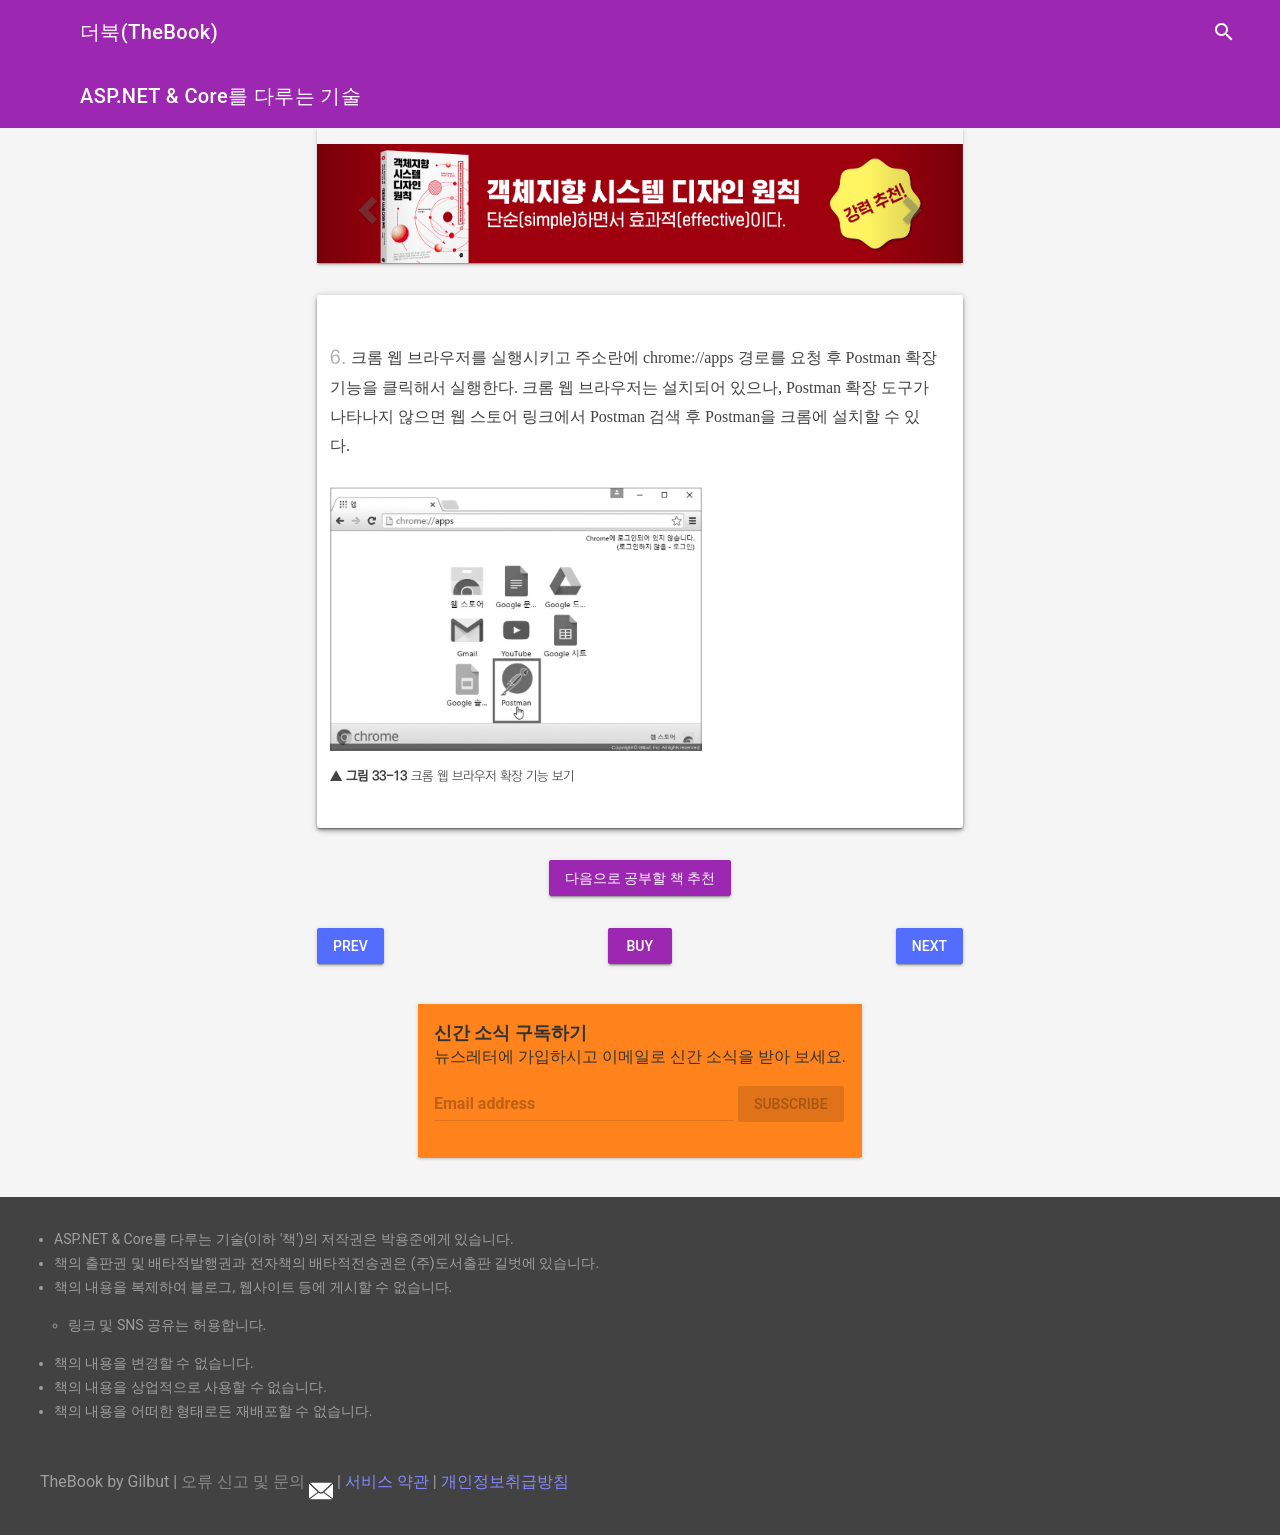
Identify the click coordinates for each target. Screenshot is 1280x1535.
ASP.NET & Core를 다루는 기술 (220, 96)
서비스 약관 (387, 1481)
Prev (350, 946)
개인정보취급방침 (505, 1481)
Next (929, 946)
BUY (639, 946)
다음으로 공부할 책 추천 (640, 878)
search (1224, 32)
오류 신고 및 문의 (257, 1481)
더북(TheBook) (149, 32)
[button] (365, 203)
